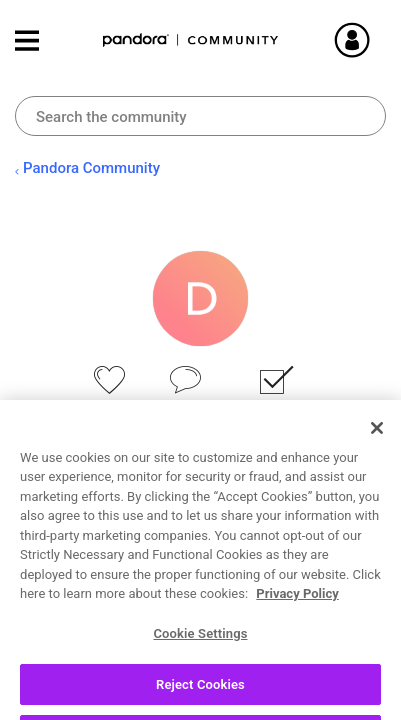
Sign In (376, 40)
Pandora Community (191, 40)
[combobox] (200, 116)
